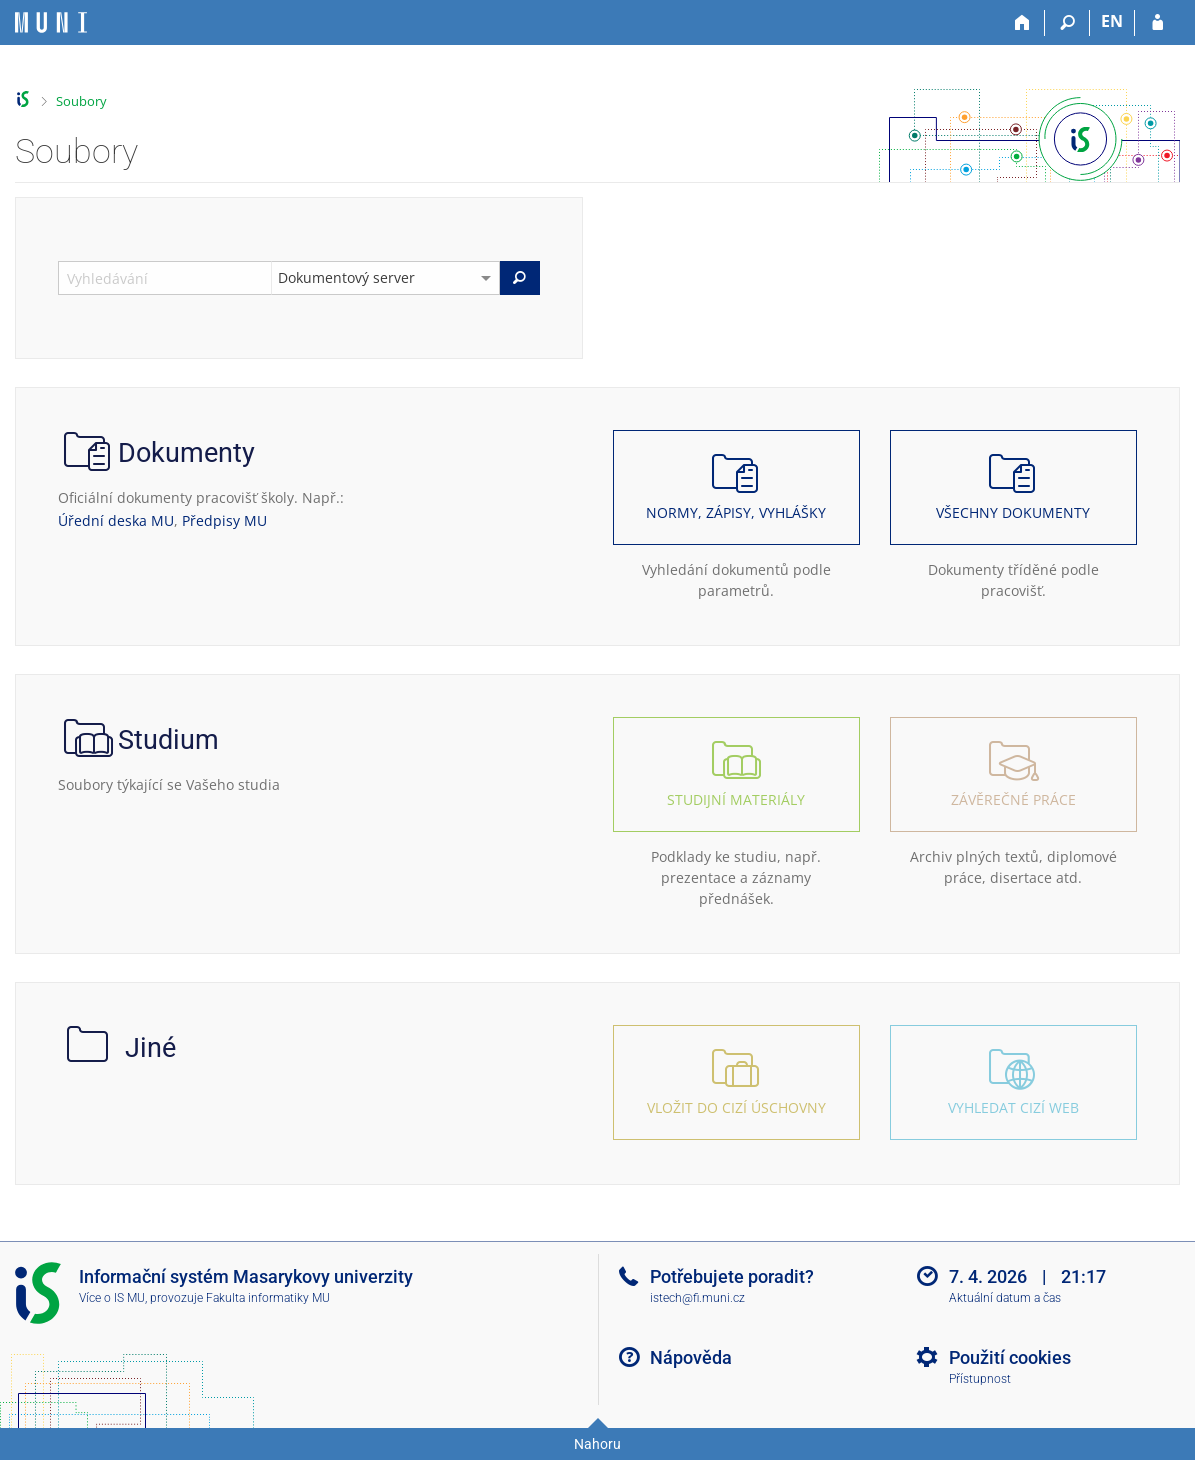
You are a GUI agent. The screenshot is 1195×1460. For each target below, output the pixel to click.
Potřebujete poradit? (732, 1276)
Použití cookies (1010, 1357)
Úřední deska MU (116, 520)
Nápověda (691, 1357)
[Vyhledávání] (1067, 23)
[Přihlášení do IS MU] (1157, 23)
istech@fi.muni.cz (697, 1298)
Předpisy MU (224, 520)
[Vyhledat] (520, 278)
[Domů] (1022, 23)
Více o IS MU (112, 1298)
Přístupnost (980, 1379)
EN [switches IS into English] (1112, 21)
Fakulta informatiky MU (268, 1298)
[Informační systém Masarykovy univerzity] (51, 22)
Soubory (81, 101)
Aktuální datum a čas (1005, 1298)
